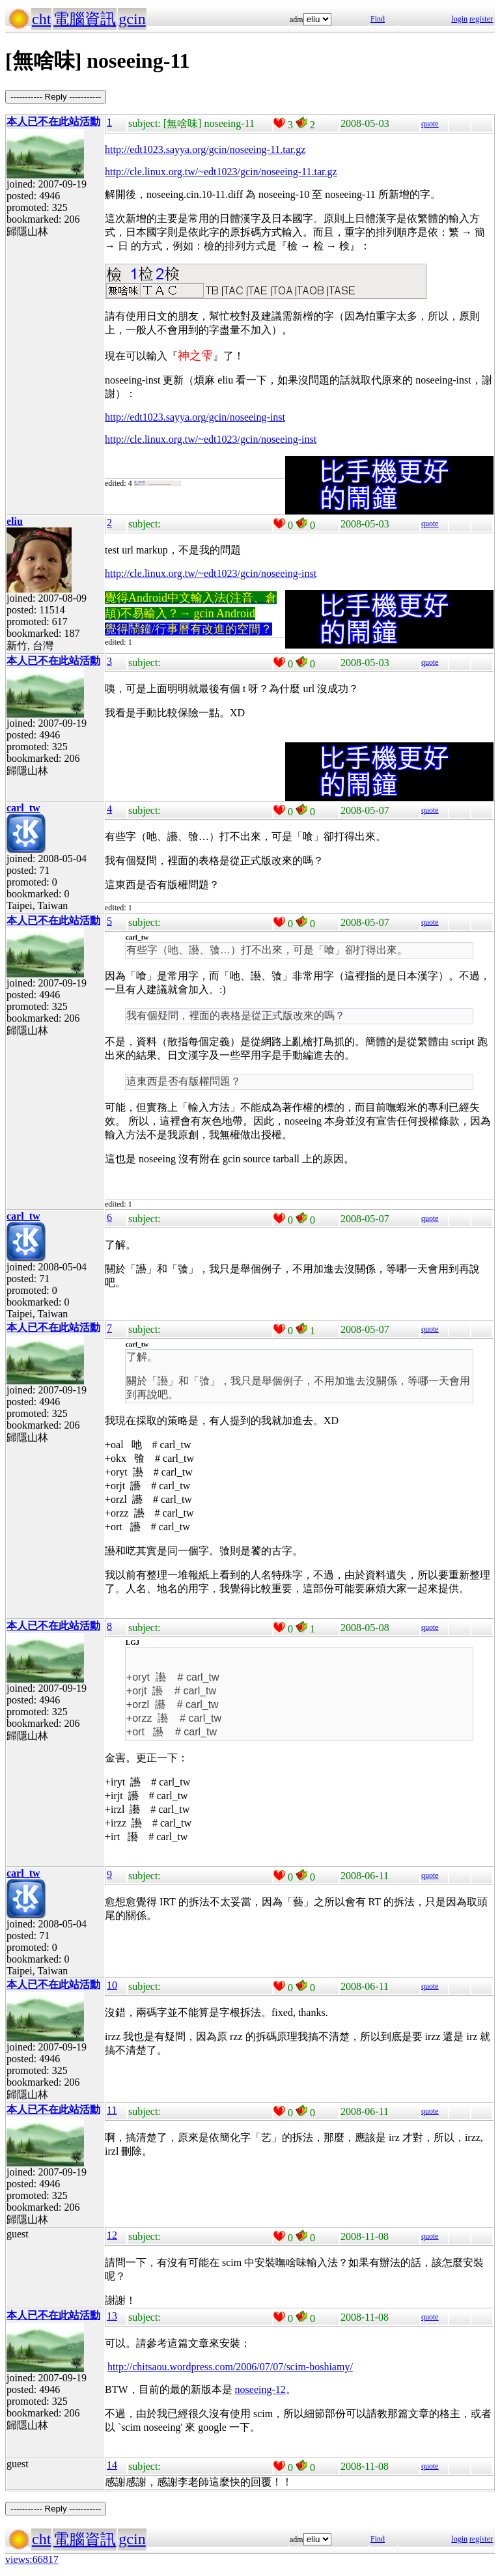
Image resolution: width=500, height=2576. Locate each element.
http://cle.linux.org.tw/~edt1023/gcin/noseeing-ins (209, 439)
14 (112, 2465)
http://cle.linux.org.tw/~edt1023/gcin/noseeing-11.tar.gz (221, 171)
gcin (131, 18)
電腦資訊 (84, 18)
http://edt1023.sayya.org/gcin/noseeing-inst (195, 417)
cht (41, 18)
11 (112, 2110)
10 (112, 1985)
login (459, 18)
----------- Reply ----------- (55, 97)
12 (112, 2235)
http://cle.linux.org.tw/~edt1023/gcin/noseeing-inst (210, 573)
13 (112, 2315)
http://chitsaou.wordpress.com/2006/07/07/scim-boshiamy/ (230, 2366)
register (481, 18)
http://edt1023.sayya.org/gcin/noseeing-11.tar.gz (205, 149)
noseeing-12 (260, 2389)
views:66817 (32, 2559)
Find (377, 18)
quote (430, 123)
